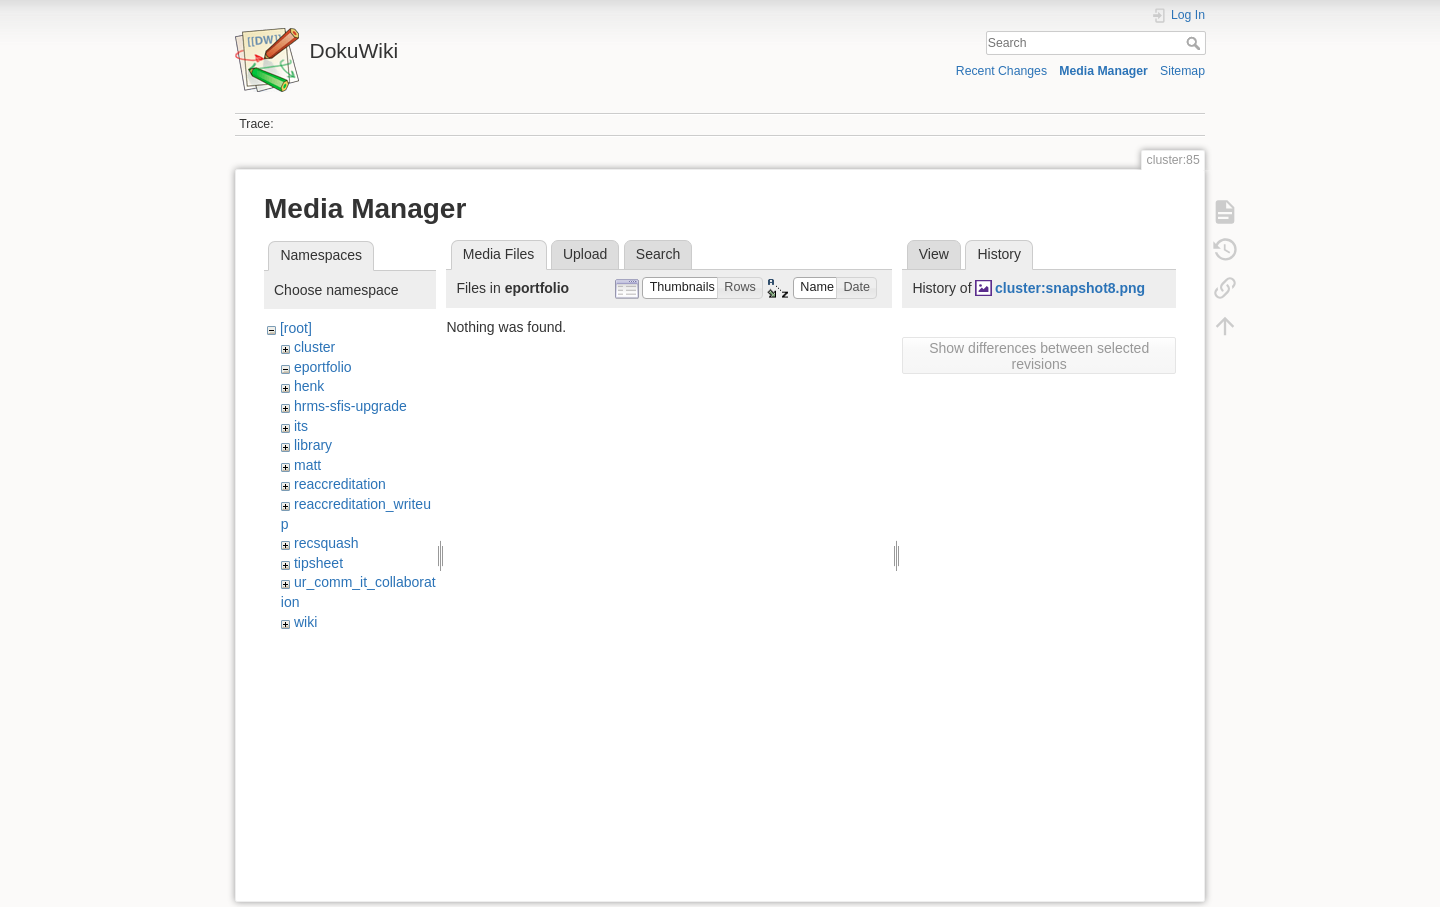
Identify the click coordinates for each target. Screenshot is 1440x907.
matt (307, 465)
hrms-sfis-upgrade (350, 406)
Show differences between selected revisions (1039, 356)
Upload (585, 254)
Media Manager (1103, 71)
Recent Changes (1001, 71)
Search (1195, 43)
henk (309, 386)
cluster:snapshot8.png (1070, 288)
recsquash (326, 543)
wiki (305, 622)
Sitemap (1182, 71)
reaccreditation (340, 484)
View (934, 254)
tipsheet (318, 563)
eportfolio (323, 367)
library (313, 445)
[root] (296, 328)
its (301, 426)
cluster (314, 347)
